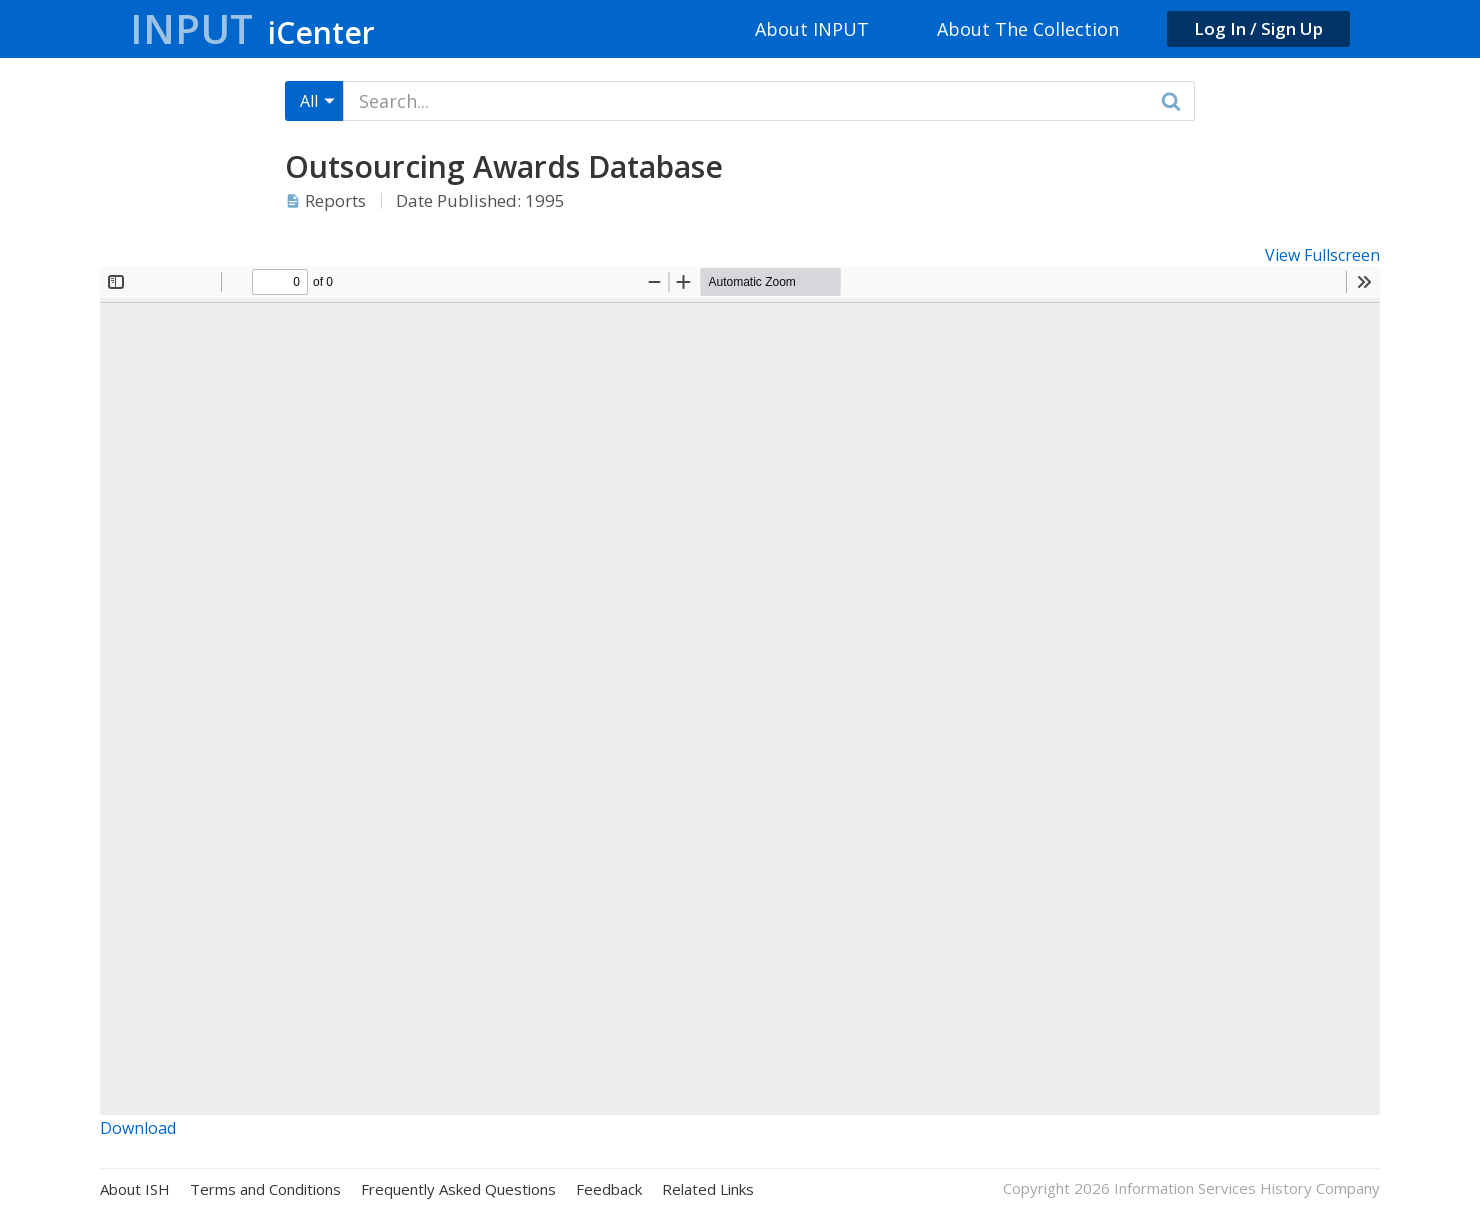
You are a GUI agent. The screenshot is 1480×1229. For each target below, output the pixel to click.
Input (252, 28)
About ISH (135, 1189)
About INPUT (812, 29)
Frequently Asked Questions (458, 1189)
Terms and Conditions (265, 1189)
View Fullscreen (1322, 255)
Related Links (708, 1189)
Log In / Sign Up (1258, 28)
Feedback (609, 1189)
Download (138, 1128)
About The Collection (1028, 29)
